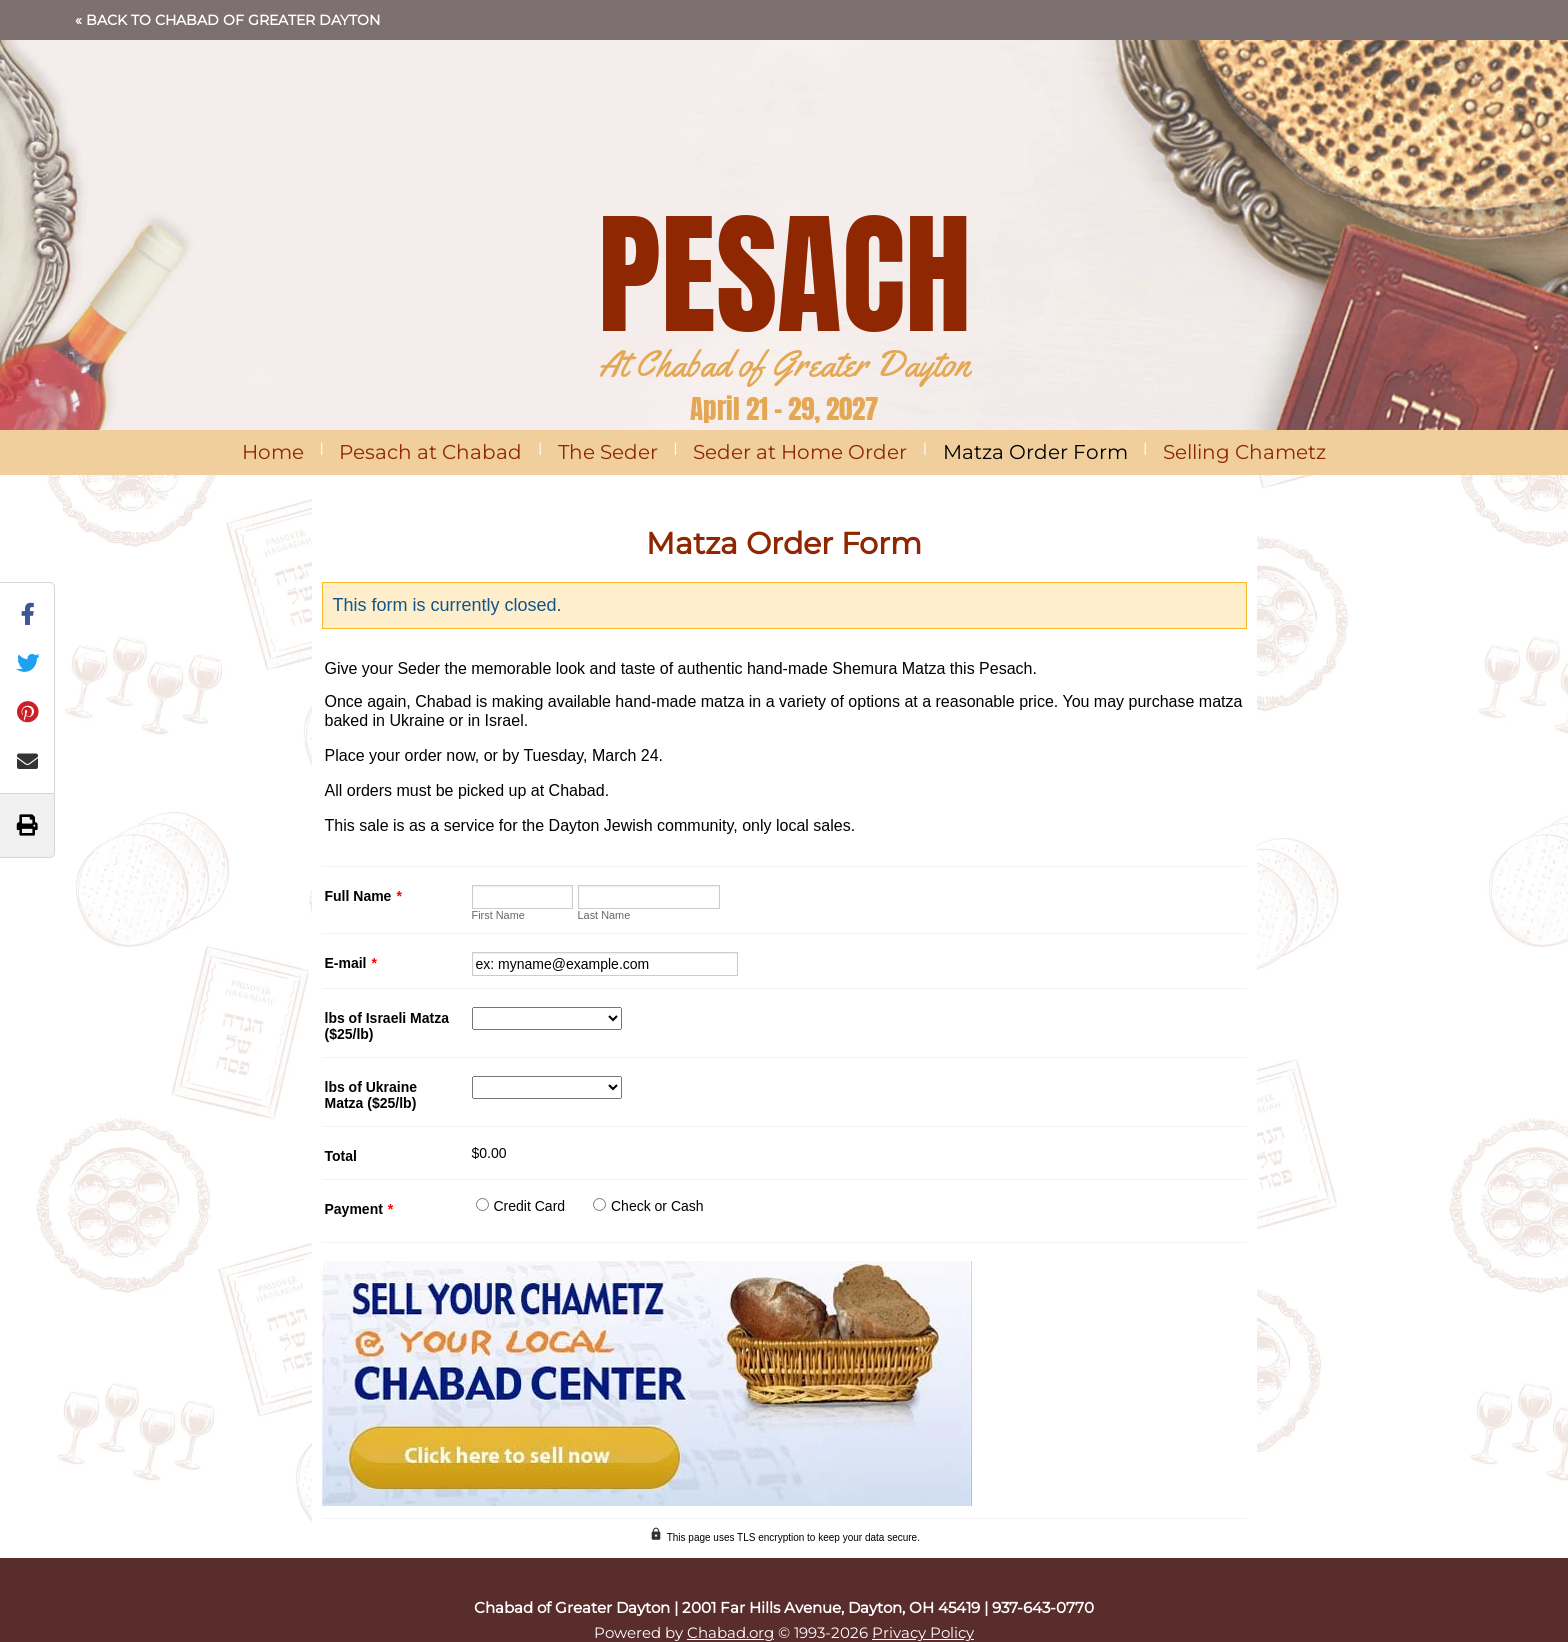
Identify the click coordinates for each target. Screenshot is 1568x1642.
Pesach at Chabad (430, 452)
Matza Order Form (1035, 452)
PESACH (784, 274)
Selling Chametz (1244, 452)
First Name (498, 915)
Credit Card (530, 1206)
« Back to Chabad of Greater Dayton (227, 20)
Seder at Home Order (800, 452)
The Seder (608, 452)
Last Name (604, 915)
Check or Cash (657, 1206)
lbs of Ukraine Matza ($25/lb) (371, 1095)
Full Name (363, 896)
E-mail (351, 963)
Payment (359, 1209)
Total (341, 1156)
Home (273, 452)
